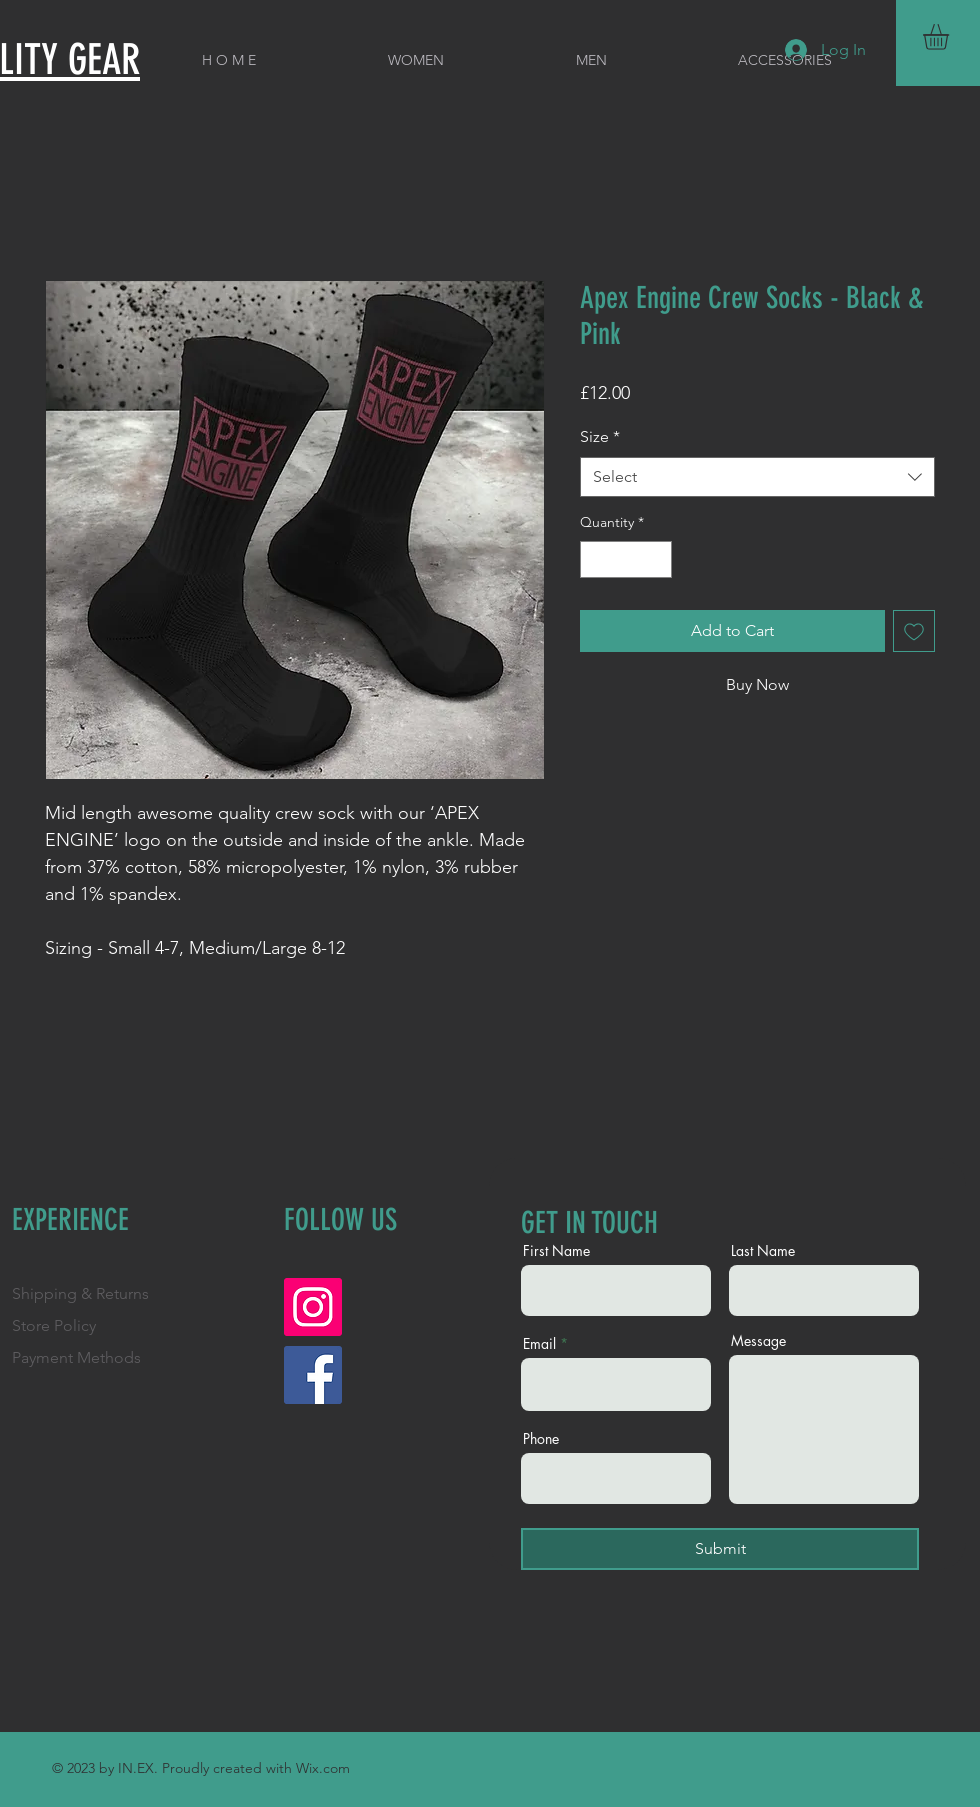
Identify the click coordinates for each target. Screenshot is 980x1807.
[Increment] (656, 559)
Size (600, 436)
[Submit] (720, 1549)
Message (758, 1341)
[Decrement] (595, 559)
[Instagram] (313, 1307)
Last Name (763, 1251)
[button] (951, 37)
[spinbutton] (626, 559)
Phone (541, 1439)
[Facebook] (313, 1375)
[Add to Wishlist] (914, 631)
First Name (556, 1251)
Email (539, 1344)
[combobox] (757, 477)
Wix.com (323, 1768)
